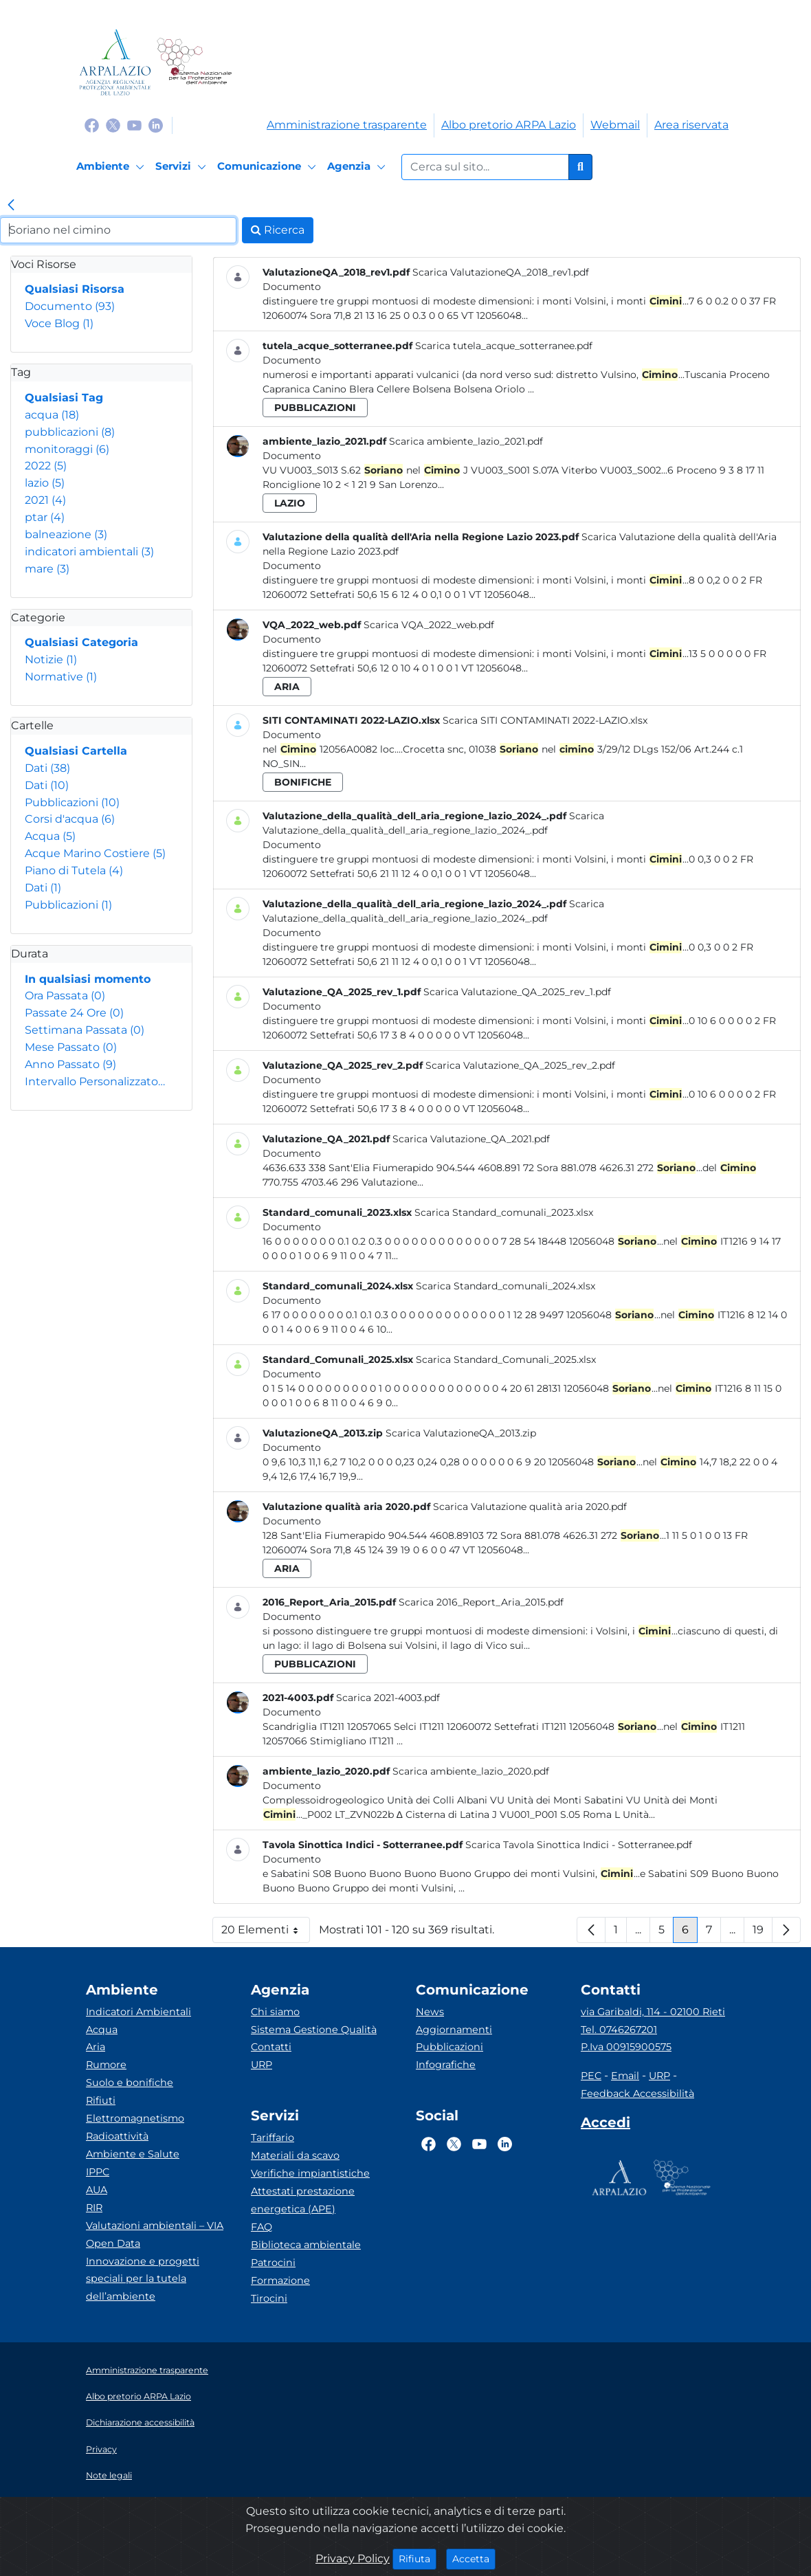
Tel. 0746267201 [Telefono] (619, 2029)
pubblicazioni (70, 431)
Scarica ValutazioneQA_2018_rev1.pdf (500, 272)
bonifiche (302, 782)
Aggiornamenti (454, 2029)
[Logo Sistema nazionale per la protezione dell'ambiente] (194, 62)
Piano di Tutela (74, 870)
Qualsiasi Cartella (76, 750)
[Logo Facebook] (91, 124)
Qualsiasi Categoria (81, 642)
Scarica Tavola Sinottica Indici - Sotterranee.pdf (578, 1845)
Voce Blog (59, 323)
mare (47, 568)
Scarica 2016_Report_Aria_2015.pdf (481, 1602)
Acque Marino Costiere (95, 853)
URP (261, 2064)
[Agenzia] (358, 167)
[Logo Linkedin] (155, 124)
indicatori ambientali (89, 551)
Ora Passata (65, 995)
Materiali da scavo (295, 2155)
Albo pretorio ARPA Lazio (508, 124)
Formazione (280, 2280)
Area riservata (691, 124)
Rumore (106, 2064)
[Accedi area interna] (605, 2125)
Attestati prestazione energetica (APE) (303, 2200)
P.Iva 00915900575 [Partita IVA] (626, 2047)
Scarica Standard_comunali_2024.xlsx (505, 1286)
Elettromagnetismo (135, 2118)
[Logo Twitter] (113, 124)
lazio (45, 482)
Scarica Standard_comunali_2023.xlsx (503, 1212)
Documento (70, 306)
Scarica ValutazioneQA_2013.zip (461, 1433)
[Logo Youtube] (134, 124)
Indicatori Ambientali (138, 2012)
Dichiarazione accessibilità (140, 2422)
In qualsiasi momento (88, 979)
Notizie (51, 659)
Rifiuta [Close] (417, 2558)
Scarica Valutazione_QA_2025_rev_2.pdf (520, 1065)
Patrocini (273, 2262)
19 (763, 1933)
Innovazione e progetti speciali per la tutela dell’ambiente (142, 2279)
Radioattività (117, 2136)
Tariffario (272, 2137)
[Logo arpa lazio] (115, 62)
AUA (96, 2190)
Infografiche (446, 2064)
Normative (61, 676)
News (430, 2012)
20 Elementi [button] (265, 1933)
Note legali (109, 2475)
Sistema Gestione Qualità (314, 2029)
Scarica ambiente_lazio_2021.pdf (466, 441)
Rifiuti (100, 2100)
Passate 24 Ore (74, 1012)
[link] (11, 206)
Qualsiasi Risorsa (74, 289)
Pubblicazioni (72, 802)
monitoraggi (67, 449)
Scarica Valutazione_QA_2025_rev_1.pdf (517, 992)
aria (287, 686)
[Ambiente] (112, 167)
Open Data (113, 2243)
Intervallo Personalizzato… (95, 1081)
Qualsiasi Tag (64, 397)
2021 (45, 500)
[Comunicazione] (268, 167)
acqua (52, 414)
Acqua (50, 836)
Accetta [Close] (474, 2558)
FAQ (261, 2227)
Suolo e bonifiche (129, 2082)
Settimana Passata (84, 1029)
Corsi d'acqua (70, 818)
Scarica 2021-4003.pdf (388, 1697)
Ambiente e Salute (132, 2154)
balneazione (66, 534)
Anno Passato (70, 1064)
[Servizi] (183, 167)
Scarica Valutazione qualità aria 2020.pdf (530, 1506)
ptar (45, 517)
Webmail (615, 124)
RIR (94, 2207)
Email (625, 2075)
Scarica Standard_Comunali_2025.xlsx (506, 1359)
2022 (46, 465)
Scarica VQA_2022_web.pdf (429, 625)
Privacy (101, 2449)
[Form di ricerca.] (485, 167)
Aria (95, 2047)
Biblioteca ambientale (306, 2245)
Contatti (271, 2047)
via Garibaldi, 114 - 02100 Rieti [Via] (653, 2012)
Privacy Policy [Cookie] (352, 2558)
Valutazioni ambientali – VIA (154, 2225)
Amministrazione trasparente (347, 124)
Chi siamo (275, 2012)
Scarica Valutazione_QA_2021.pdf (471, 1139)
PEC (591, 2075)
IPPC (97, 2172)
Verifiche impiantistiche (310, 2173)
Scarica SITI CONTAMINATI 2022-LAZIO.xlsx (545, 720)
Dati (47, 768)
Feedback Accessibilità (637, 2093)
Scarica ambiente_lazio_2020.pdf (470, 1771)
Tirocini (269, 2298)
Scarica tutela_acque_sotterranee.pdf (503, 346)
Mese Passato (71, 1047)
